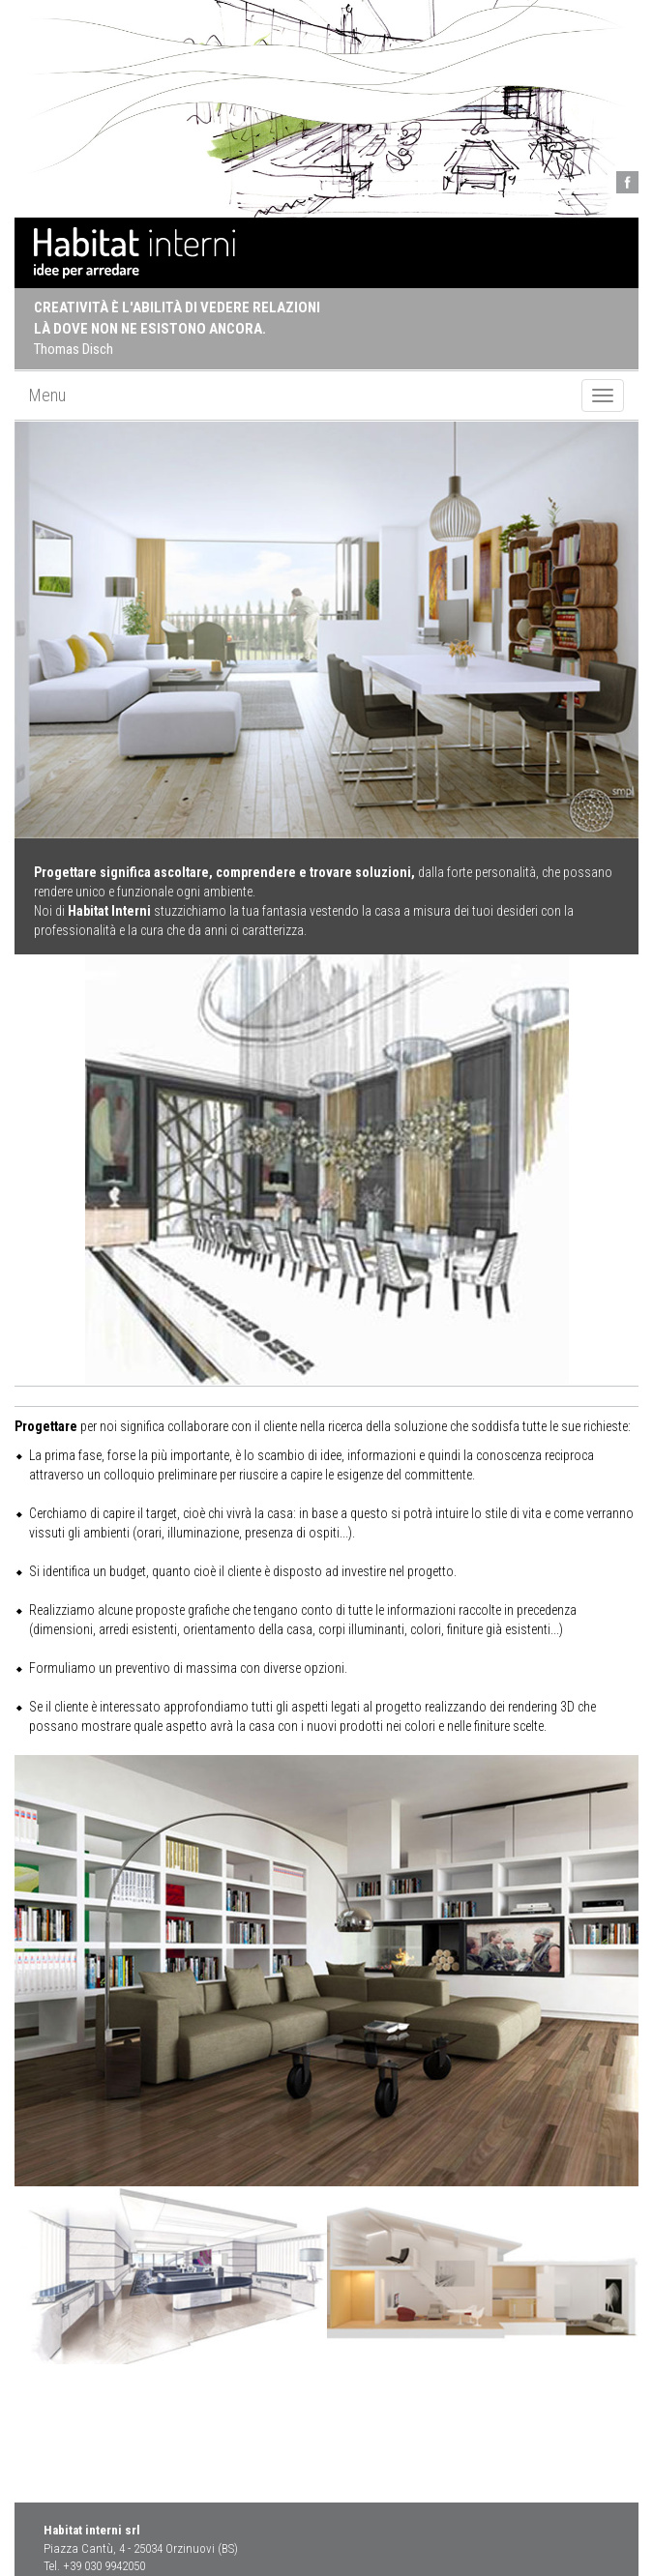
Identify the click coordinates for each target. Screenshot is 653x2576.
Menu (47, 395)
